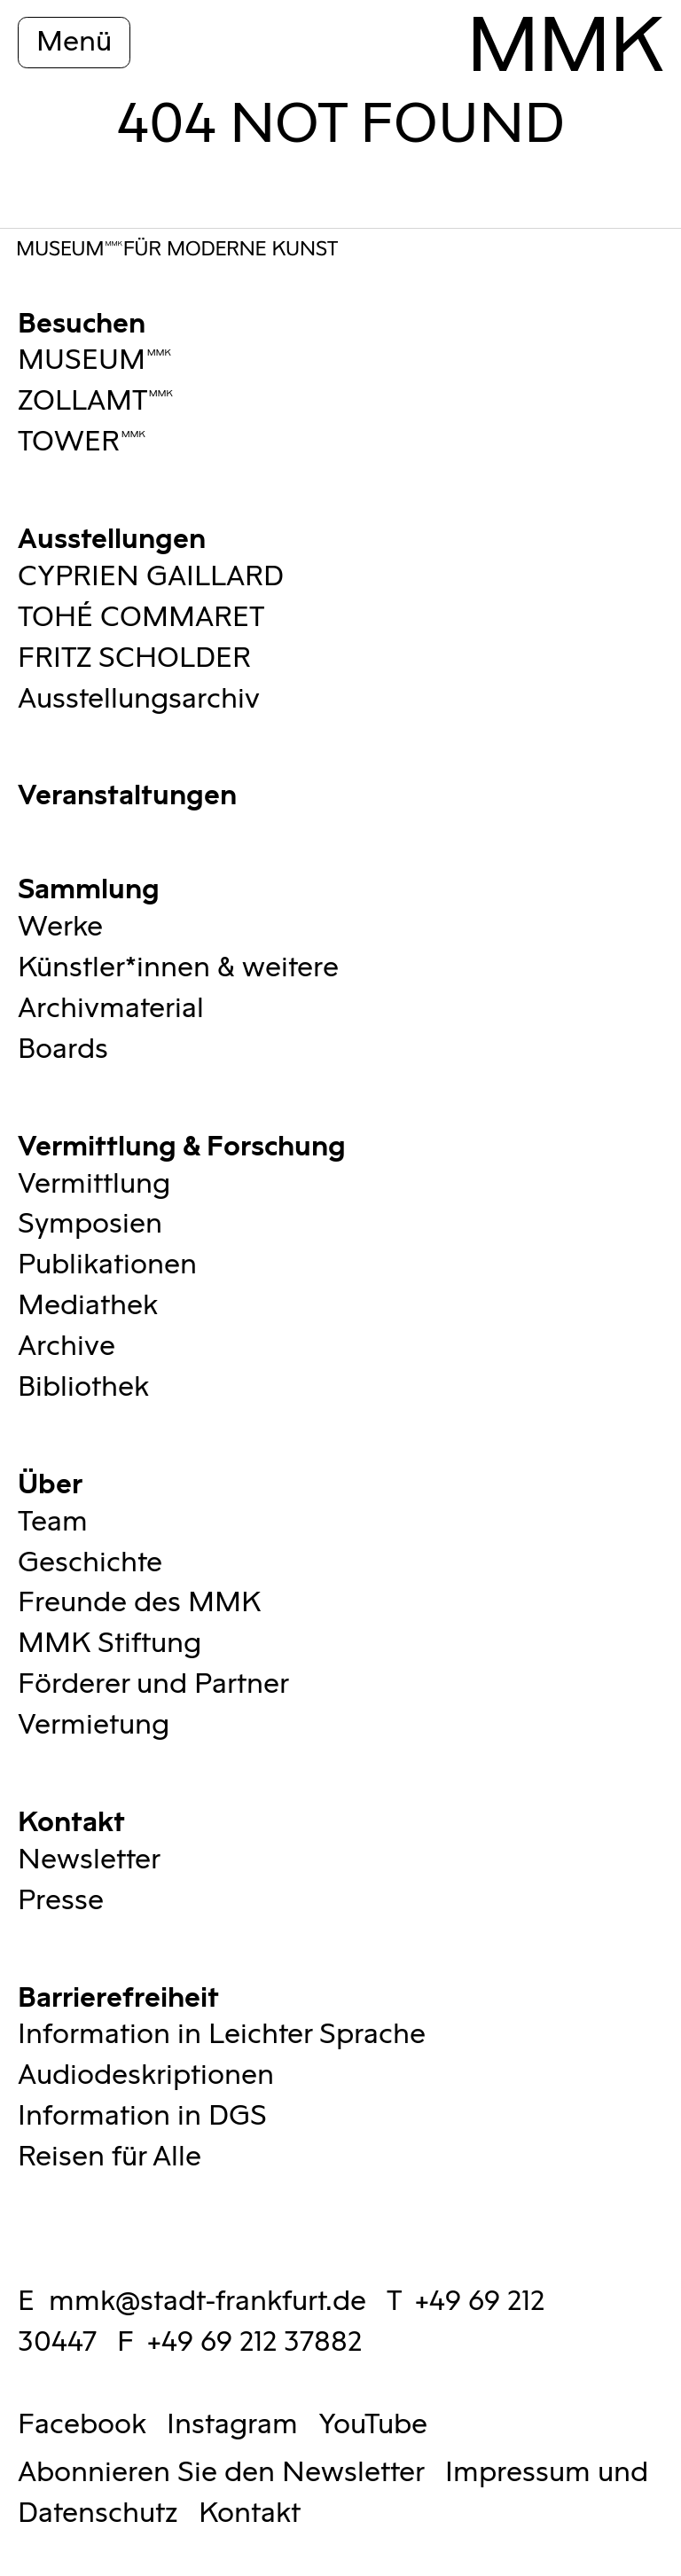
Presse (61, 1900)
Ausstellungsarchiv (139, 699)
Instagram (232, 2424)
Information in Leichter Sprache (222, 2034)
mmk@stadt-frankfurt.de (207, 2301)
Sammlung (89, 886)
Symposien (90, 1224)
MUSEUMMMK (95, 360)
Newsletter (89, 1860)
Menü (74, 42)
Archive (66, 1346)
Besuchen (81, 320)
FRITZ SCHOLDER (134, 658)
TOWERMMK (82, 442)
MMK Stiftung (109, 1643)
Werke (60, 927)
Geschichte (90, 1563)
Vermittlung (94, 1184)
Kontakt (71, 1819)
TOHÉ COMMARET (141, 617)
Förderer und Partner (153, 1684)
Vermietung (93, 1725)
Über (50, 1481)
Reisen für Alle (109, 2157)
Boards (63, 1049)
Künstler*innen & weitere (178, 968)
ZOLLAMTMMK (96, 401)
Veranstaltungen (127, 792)
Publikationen (107, 1265)
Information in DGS (142, 2116)
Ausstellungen (112, 536)
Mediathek (88, 1305)
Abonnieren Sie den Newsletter (221, 2472)
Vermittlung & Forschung (182, 1143)
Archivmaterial (111, 1008)
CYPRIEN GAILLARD (151, 576)
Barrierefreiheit (118, 1995)
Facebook (82, 2424)
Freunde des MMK (139, 1602)
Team (53, 1522)
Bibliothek (83, 1387)
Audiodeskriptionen (146, 2075)
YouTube (372, 2424)
